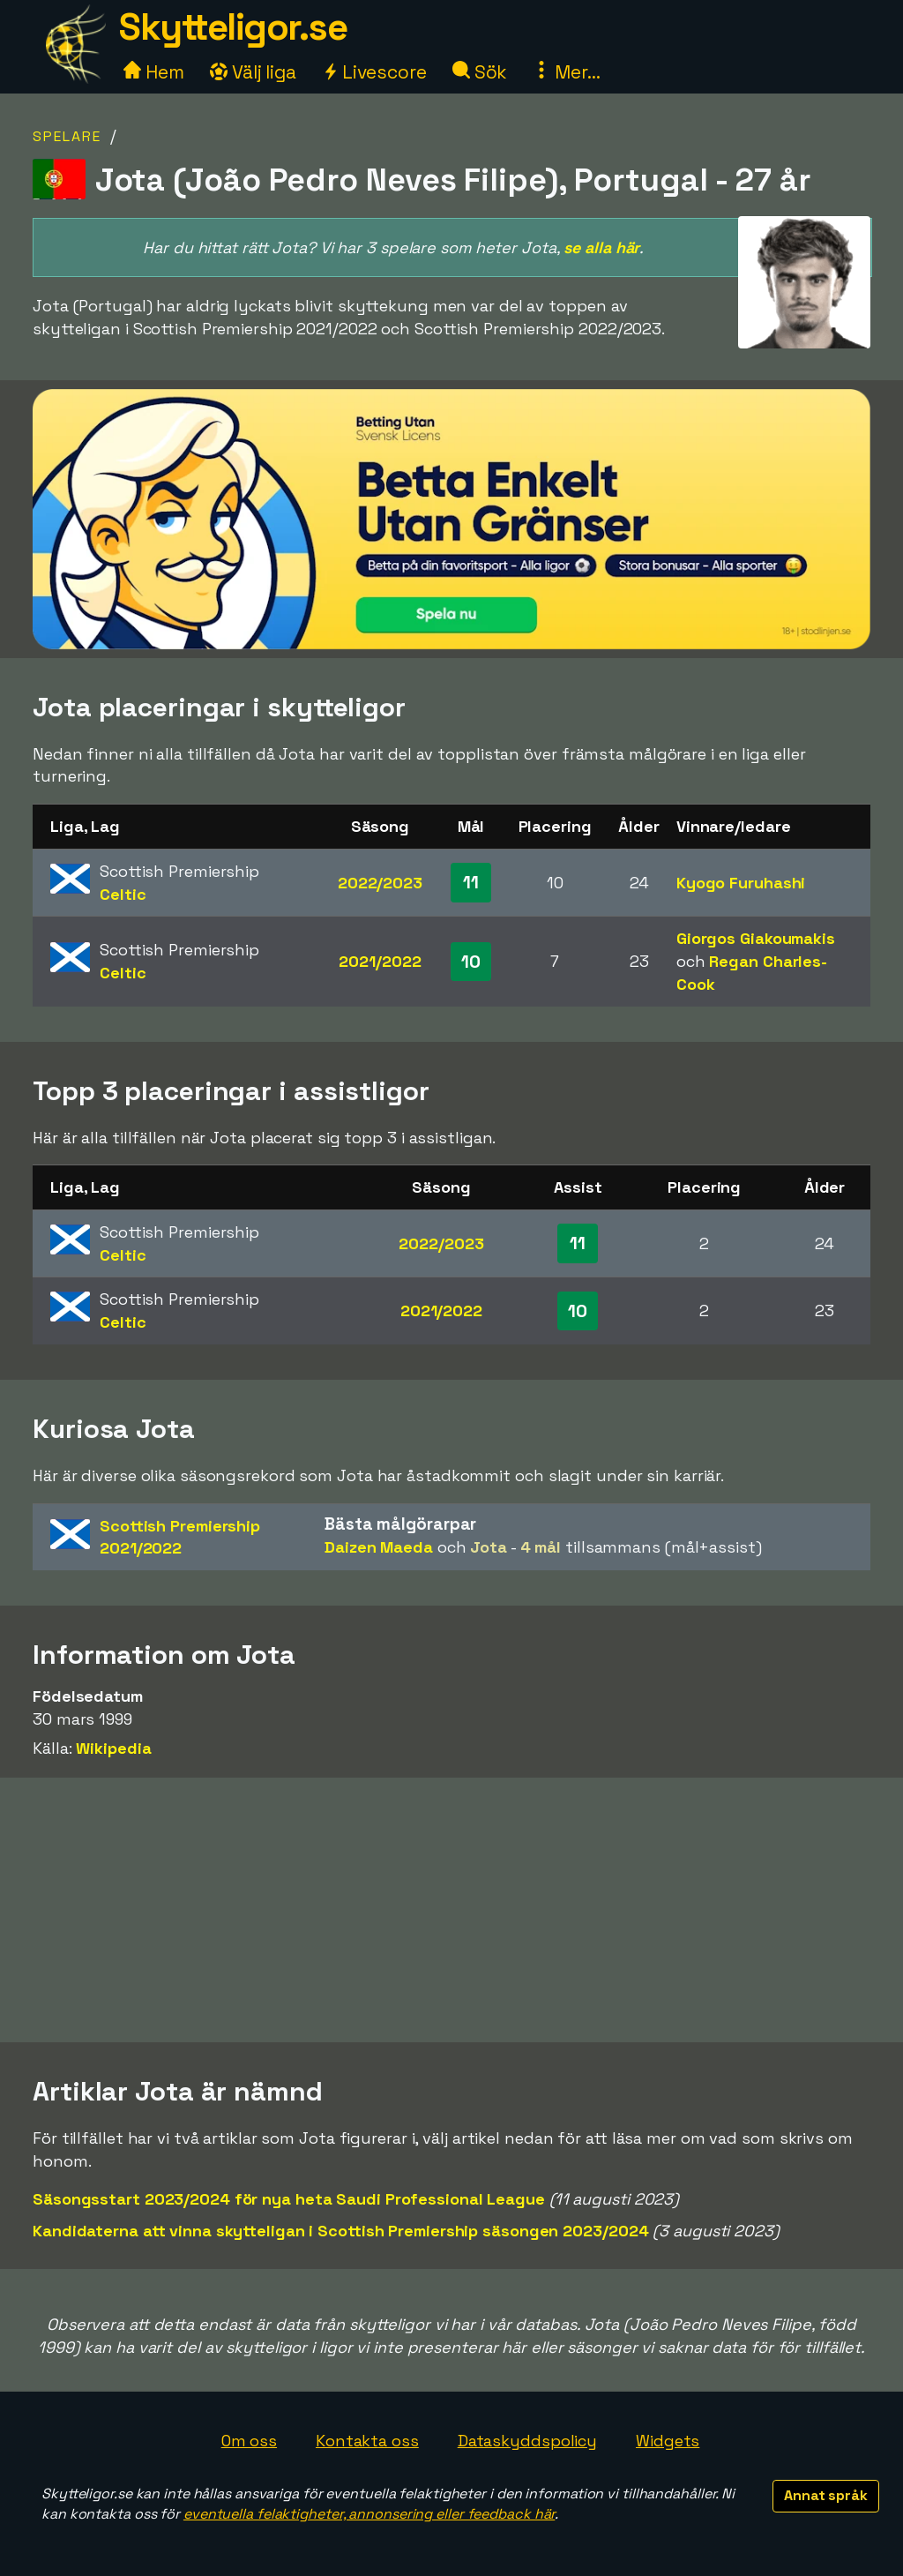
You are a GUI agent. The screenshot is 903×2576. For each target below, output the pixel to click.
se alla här (601, 247)
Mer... (566, 72)
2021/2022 (380, 961)
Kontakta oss (367, 2440)
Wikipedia (113, 1748)
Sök (480, 72)
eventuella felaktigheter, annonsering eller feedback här (369, 2514)
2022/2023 (380, 882)
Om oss (249, 2440)
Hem (153, 72)
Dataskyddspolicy (527, 2440)
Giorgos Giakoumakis (755, 938)
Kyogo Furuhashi (741, 882)
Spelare (67, 136)
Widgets (667, 2440)
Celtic (123, 894)
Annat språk (826, 2495)
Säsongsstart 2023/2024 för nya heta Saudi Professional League (289, 2199)
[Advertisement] (451, 1909)
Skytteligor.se (233, 27)
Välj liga (253, 72)
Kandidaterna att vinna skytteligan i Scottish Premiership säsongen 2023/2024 (340, 2230)
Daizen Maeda (379, 1547)
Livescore (374, 72)
